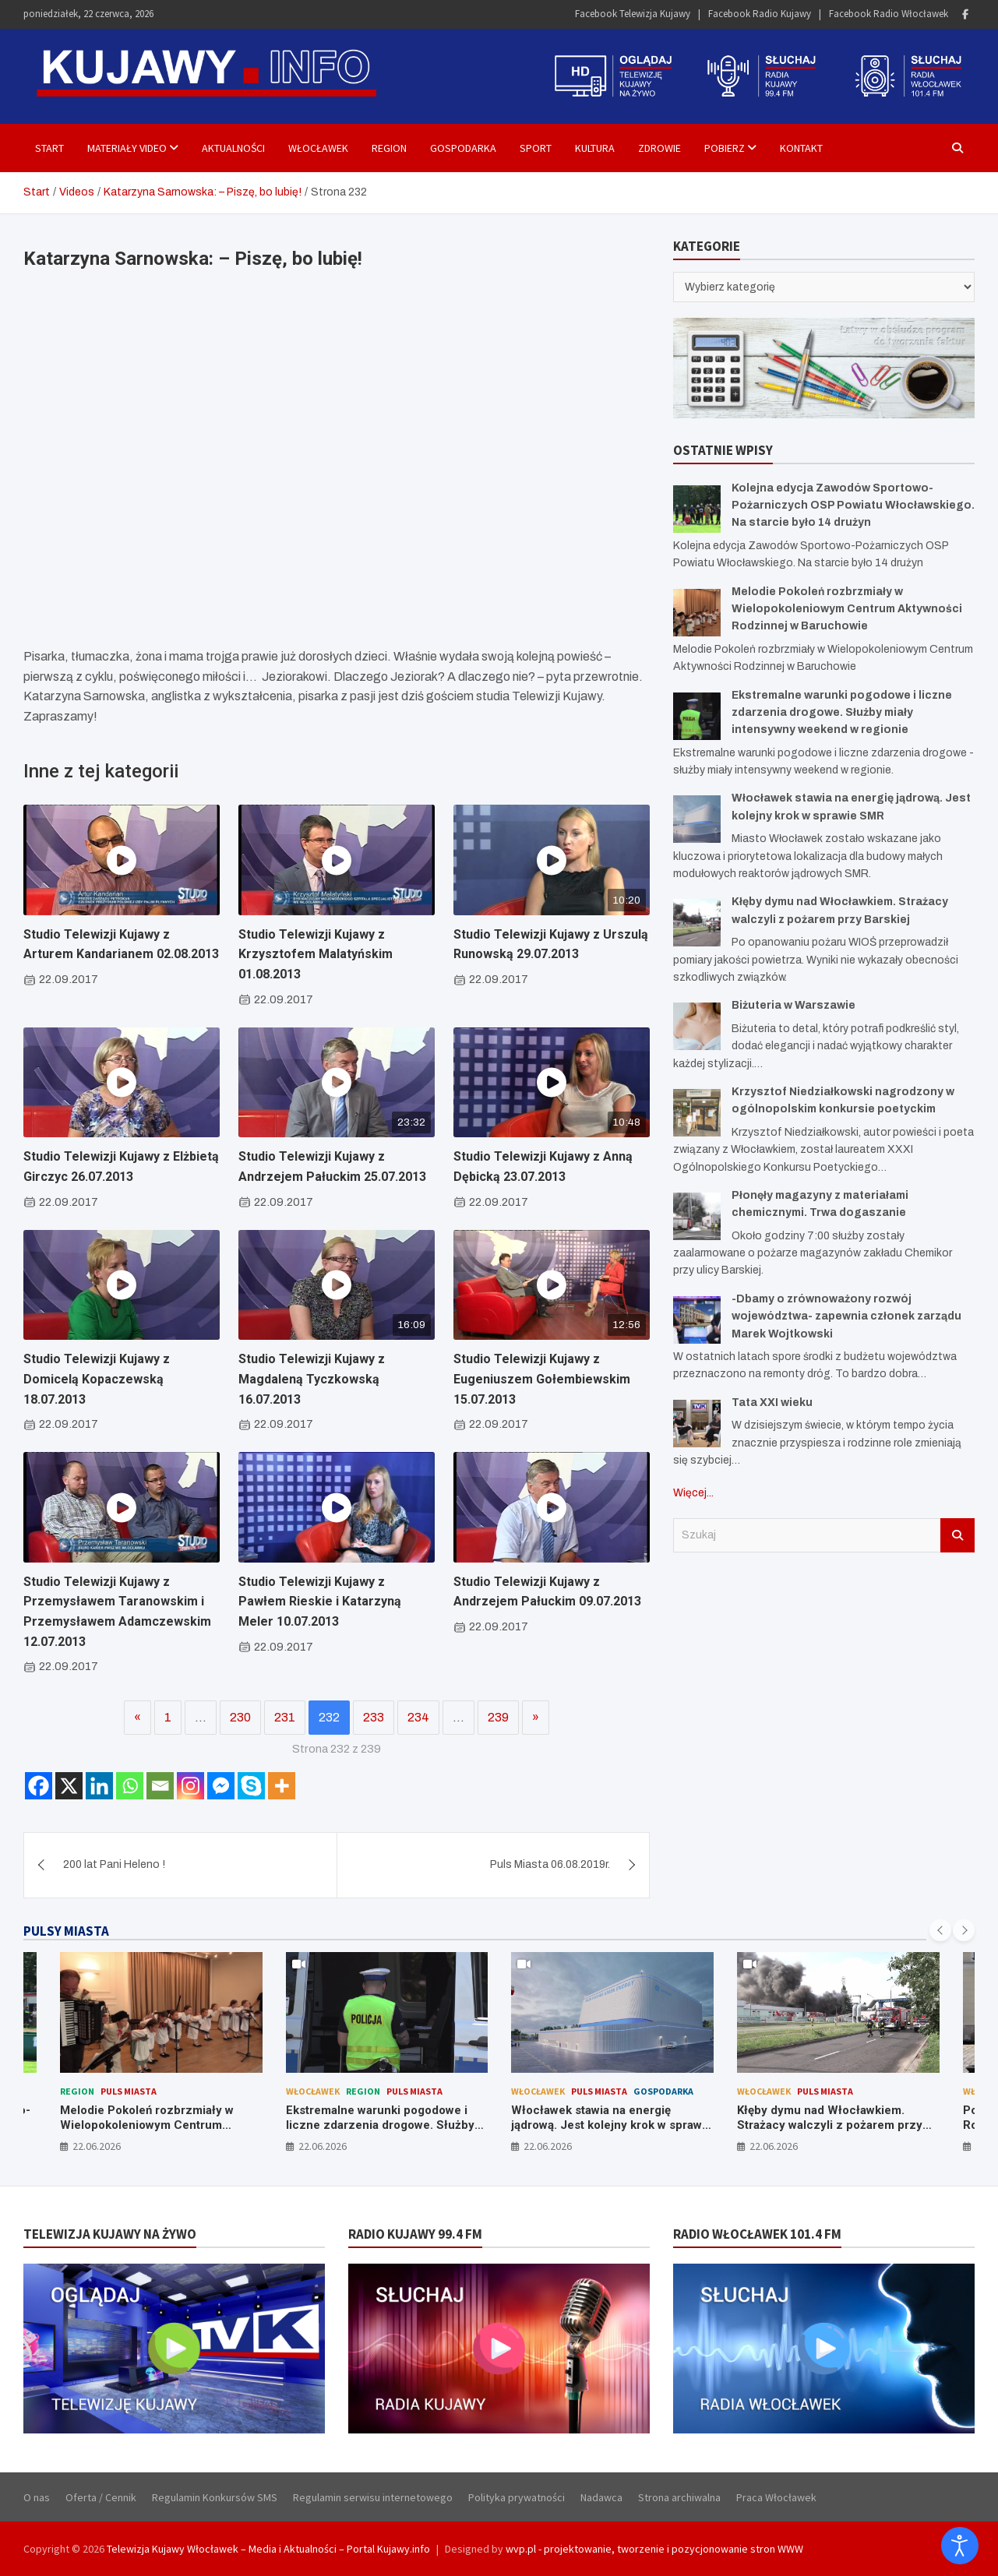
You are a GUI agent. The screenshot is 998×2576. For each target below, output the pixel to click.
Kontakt (801, 148)
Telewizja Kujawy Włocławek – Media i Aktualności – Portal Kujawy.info (268, 2549)
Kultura (595, 148)
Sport (536, 148)
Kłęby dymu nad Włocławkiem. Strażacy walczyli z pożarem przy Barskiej (829, 2125)
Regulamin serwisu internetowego (373, 2497)
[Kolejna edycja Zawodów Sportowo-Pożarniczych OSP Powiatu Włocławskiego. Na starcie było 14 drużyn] (697, 509)
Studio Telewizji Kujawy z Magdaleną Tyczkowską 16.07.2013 (311, 1378)
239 (498, 1717)
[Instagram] (190, 1785)
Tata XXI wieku (772, 1402)
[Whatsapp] (129, 1785)
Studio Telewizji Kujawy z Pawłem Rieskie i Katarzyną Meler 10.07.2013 (319, 1601)
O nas (36, 2497)
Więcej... (693, 1493)
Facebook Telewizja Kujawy (632, 13)
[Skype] (251, 1785)
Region (389, 148)
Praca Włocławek (776, 2497)
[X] (69, 1785)
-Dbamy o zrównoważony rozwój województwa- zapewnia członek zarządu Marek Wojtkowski (846, 1316)
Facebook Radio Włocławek (888, 13)
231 (284, 1717)
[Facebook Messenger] (221, 1785)
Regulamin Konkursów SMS (214, 2497)
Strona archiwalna (679, 2497)
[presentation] (940, 1930)
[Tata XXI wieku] (697, 1423)
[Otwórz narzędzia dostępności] (960, 2545)
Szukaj (957, 1535)
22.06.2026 (96, 2146)
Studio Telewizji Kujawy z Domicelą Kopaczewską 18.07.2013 (96, 1378)
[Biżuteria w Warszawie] (697, 1026)
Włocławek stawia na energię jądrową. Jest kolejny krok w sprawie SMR (611, 2125)
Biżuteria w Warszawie (793, 1005)
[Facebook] (38, 1785)
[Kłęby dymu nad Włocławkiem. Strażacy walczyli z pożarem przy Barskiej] (697, 922)
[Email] (160, 1785)
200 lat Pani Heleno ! (114, 1864)
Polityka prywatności (516, 2497)
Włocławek (318, 148)
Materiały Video (127, 148)
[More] (281, 1785)
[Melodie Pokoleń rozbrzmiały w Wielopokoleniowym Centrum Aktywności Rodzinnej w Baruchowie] (697, 612)
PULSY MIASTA (66, 1931)
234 (418, 1717)
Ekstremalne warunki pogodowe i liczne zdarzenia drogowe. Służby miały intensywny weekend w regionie (842, 712)
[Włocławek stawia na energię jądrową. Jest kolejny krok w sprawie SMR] (697, 819)
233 (373, 1717)
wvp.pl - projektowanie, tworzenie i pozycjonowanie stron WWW (654, 2549)
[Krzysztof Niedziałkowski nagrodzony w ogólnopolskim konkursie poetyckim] (697, 1112)
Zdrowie (659, 148)
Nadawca (601, 2497)
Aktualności (233, 148)
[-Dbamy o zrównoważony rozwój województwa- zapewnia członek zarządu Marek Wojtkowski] (697, 1320)
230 (240, 1717)
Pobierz (724, 148)
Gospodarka (463, 148)
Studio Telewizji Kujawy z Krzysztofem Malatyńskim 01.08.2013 (315, 954)
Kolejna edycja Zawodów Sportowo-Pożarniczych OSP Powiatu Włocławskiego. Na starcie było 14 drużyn (853, 505)
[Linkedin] (99, 1785)
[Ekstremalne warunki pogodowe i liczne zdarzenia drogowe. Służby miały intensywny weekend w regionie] (697, 716)
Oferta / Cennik (100, 2497)
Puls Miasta (129, 2091)
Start (49, 148)
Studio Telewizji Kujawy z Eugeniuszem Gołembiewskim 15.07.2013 (541, 1378)
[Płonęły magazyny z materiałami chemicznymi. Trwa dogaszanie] (697, 1216)
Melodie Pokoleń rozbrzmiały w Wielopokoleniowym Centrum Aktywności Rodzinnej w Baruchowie (847, 609)
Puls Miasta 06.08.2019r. (550, 1864)
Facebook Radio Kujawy (759, 13)
